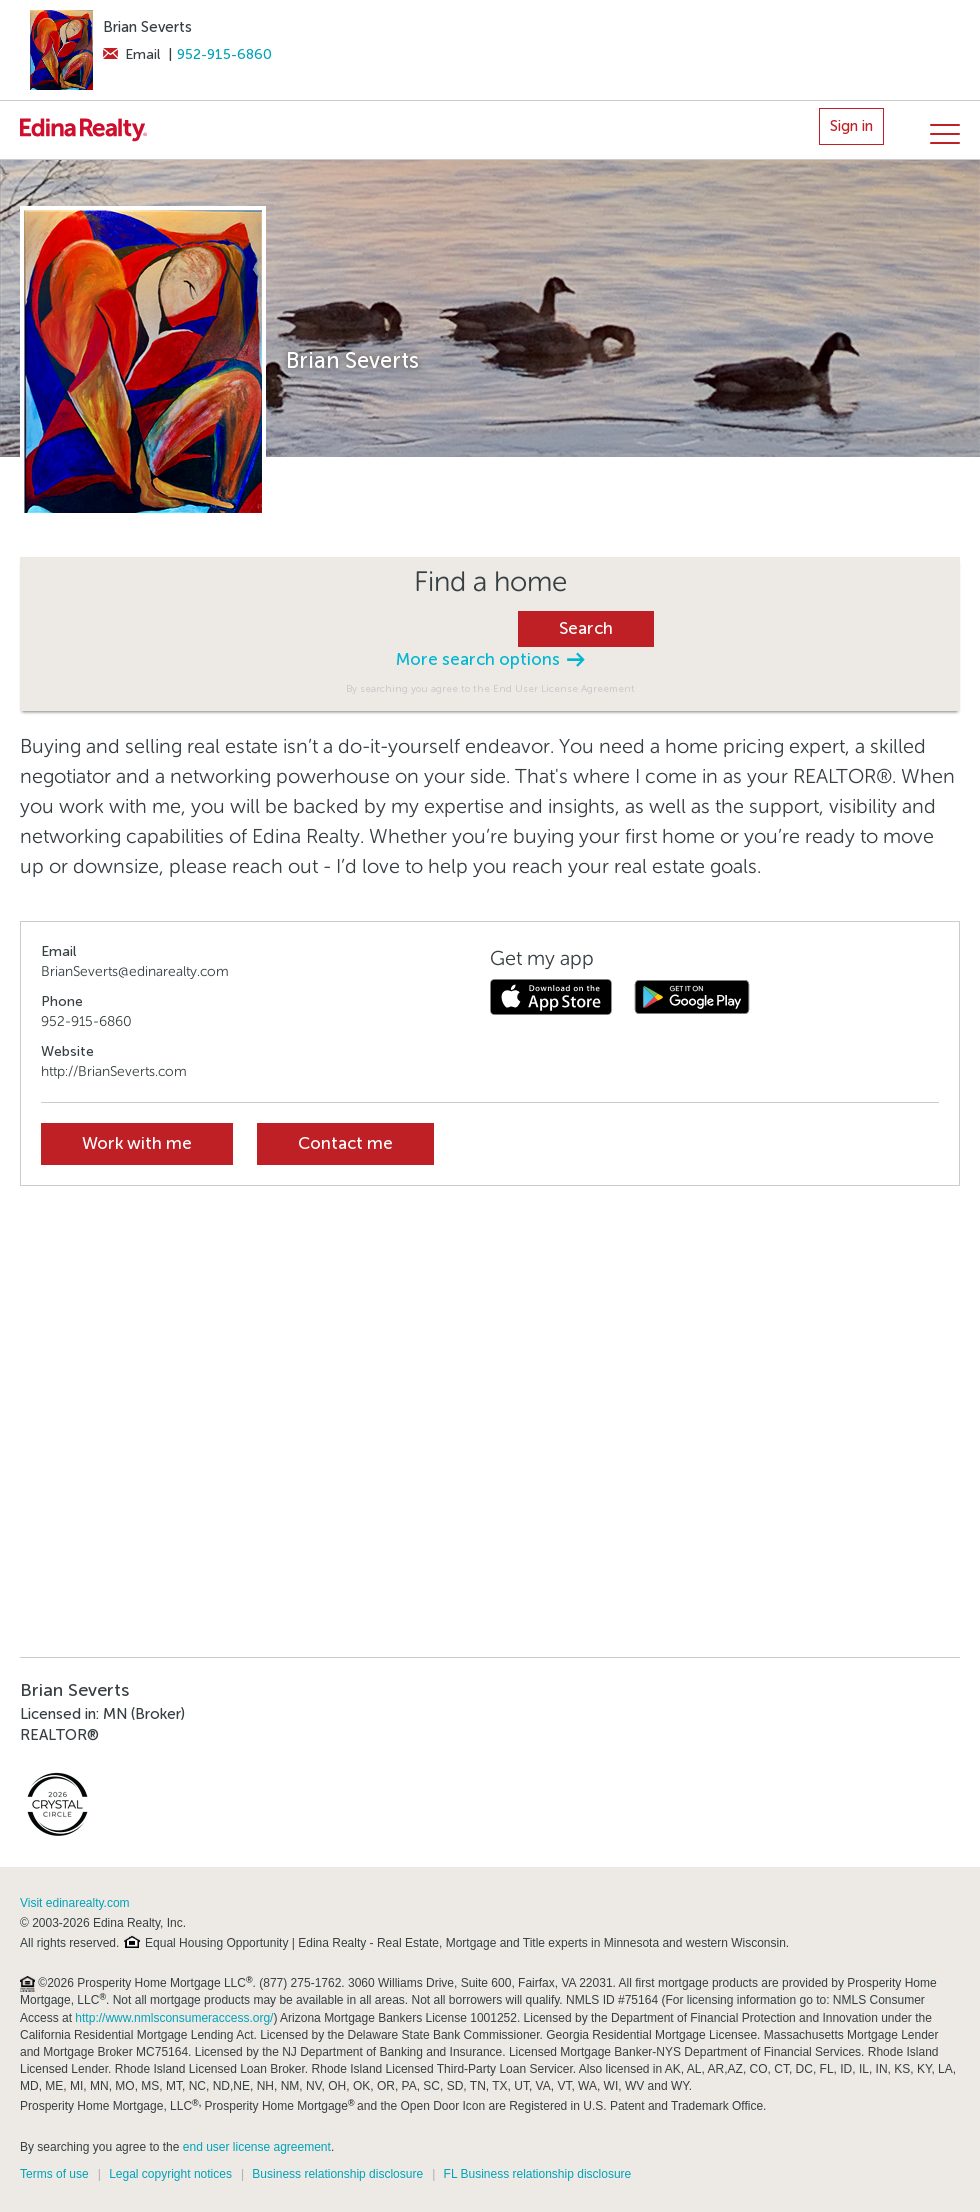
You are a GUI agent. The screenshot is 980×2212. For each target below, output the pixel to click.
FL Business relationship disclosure (538, 2174)
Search (586, 628)
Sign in (851, 126)
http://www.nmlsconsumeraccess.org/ (174, 2018)
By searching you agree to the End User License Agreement (490, 688)
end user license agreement (257, 2147)
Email (131, 54)
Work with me (137, 1143)
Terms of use (54, 2174)
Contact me (345, 1143)
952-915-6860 (224, 54)
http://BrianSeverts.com (114, 1071)
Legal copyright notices (170, 2174)
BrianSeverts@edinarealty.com (135, 971)
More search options (490, 659)
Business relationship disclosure (337, 2174)
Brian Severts (147, 27)
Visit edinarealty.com (75, 1903)
